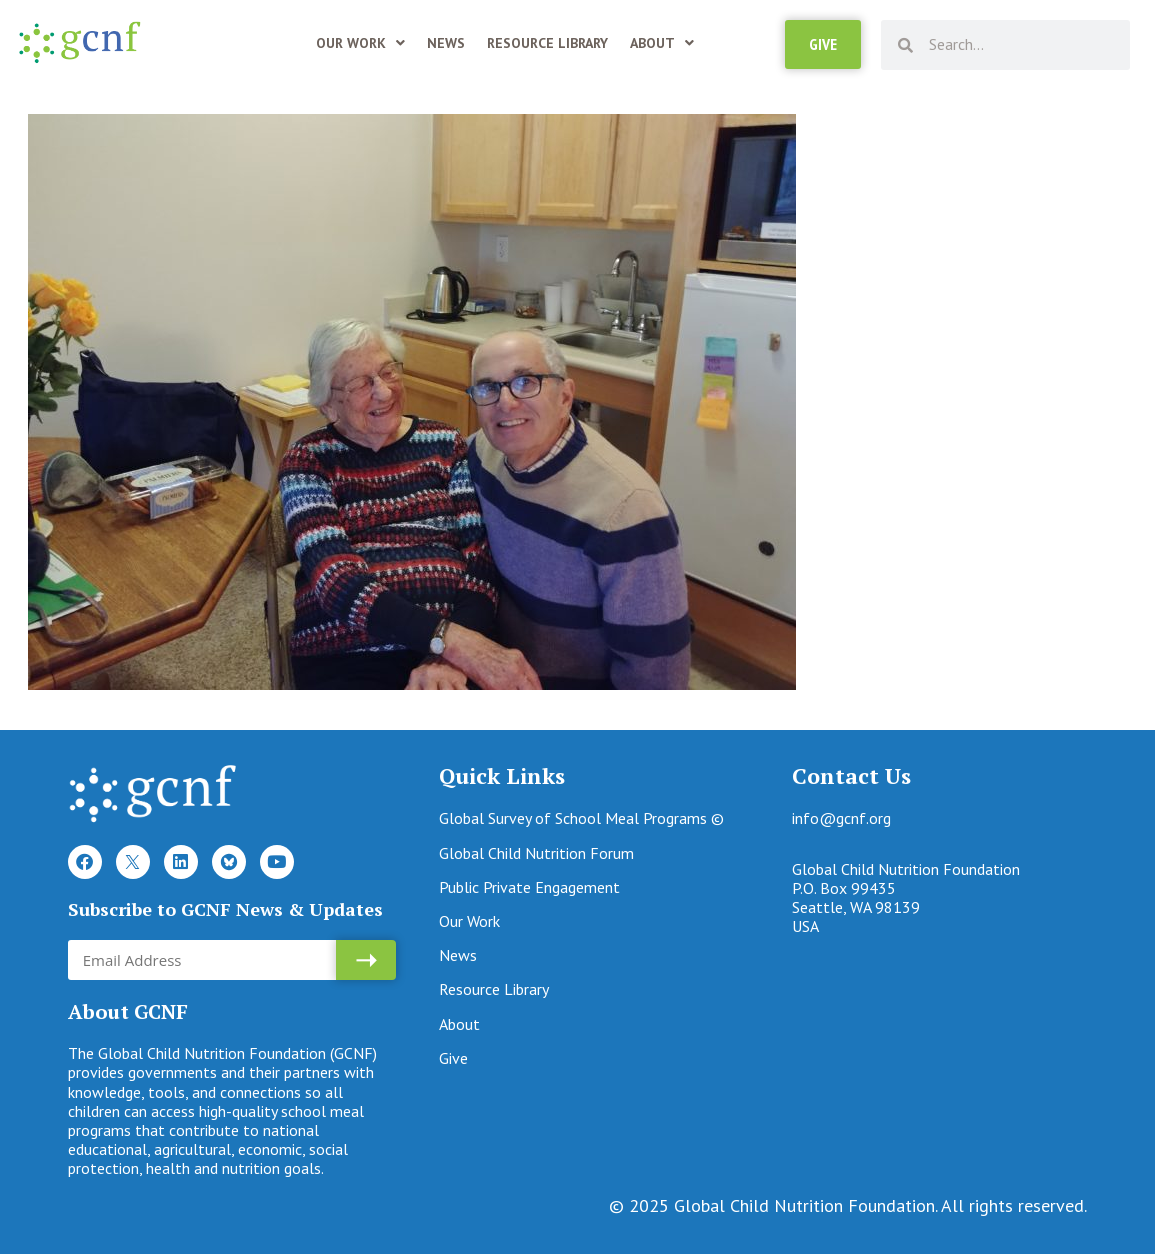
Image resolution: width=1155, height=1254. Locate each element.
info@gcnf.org (841, 818)
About (662, 43)
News (446, 43)
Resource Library (547, 43)
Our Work (360, 43)
